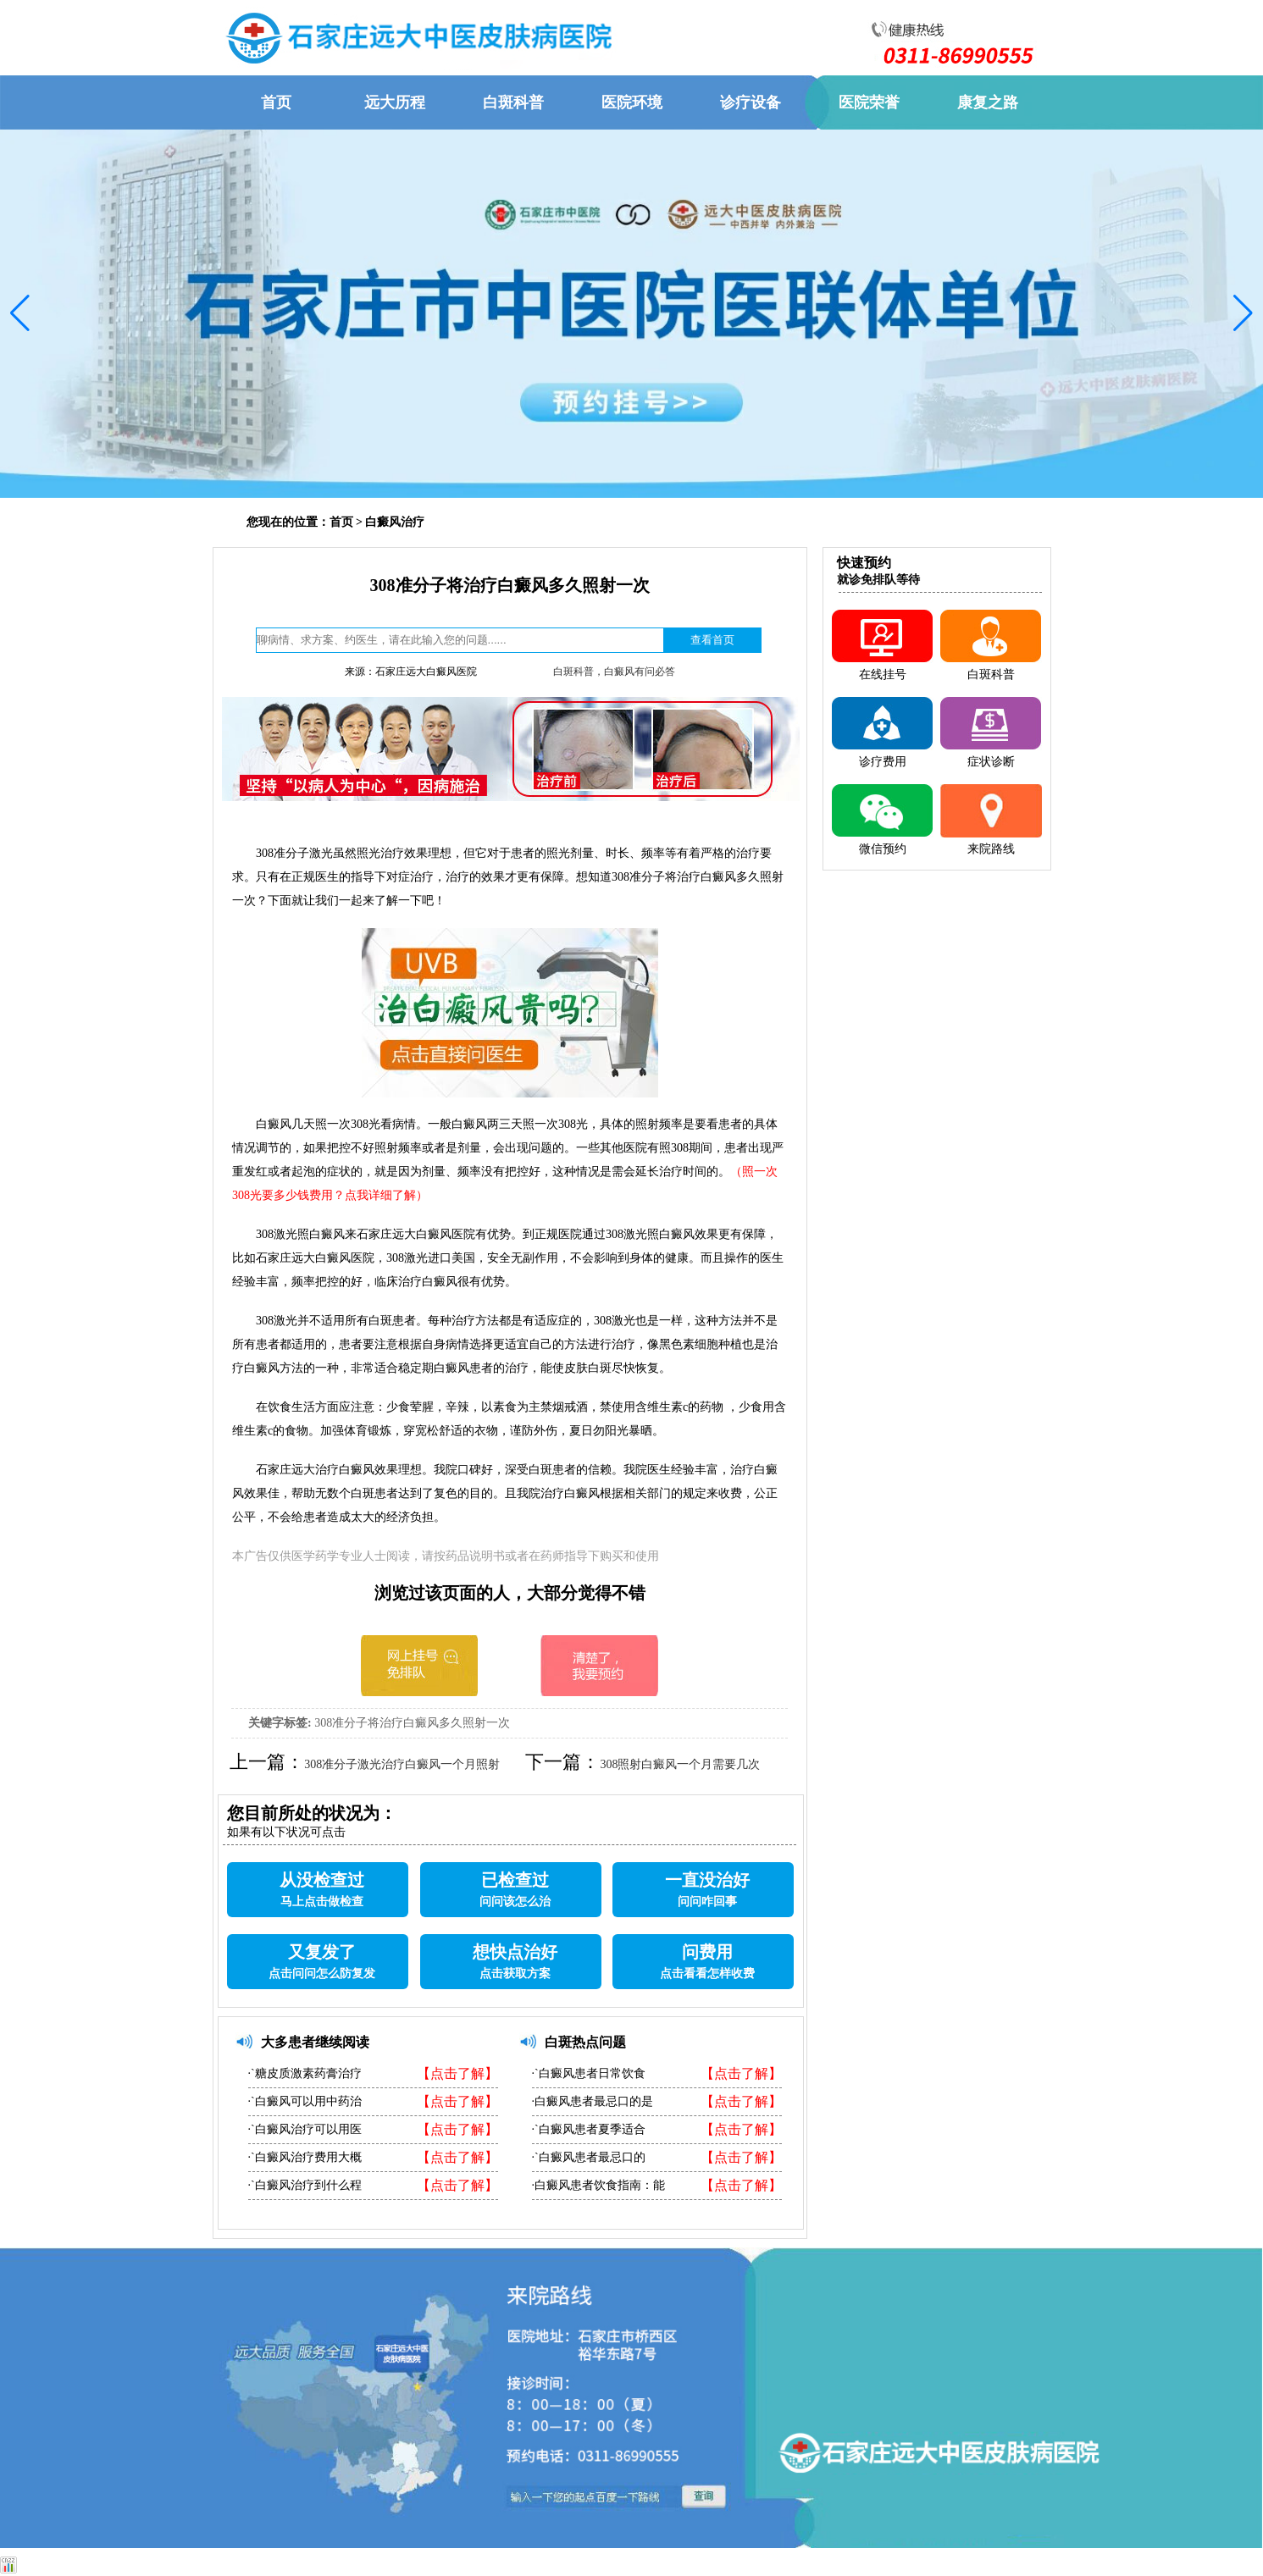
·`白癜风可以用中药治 (305, 2101)
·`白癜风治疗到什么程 (305, 2185)
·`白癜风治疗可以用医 (305, 2129)
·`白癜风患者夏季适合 (588, 2129)
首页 (341, 522)
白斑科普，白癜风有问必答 (614, 671)
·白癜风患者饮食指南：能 (599, 2185)
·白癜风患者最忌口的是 (593, 2101)
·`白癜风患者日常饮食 (588, 2073)
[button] (19, 313)
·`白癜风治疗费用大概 (305, 2157)
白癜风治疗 (394, 522)
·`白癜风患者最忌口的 (588, 2157)
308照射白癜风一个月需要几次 (680, 1764)
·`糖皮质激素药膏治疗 (305, 2073)
